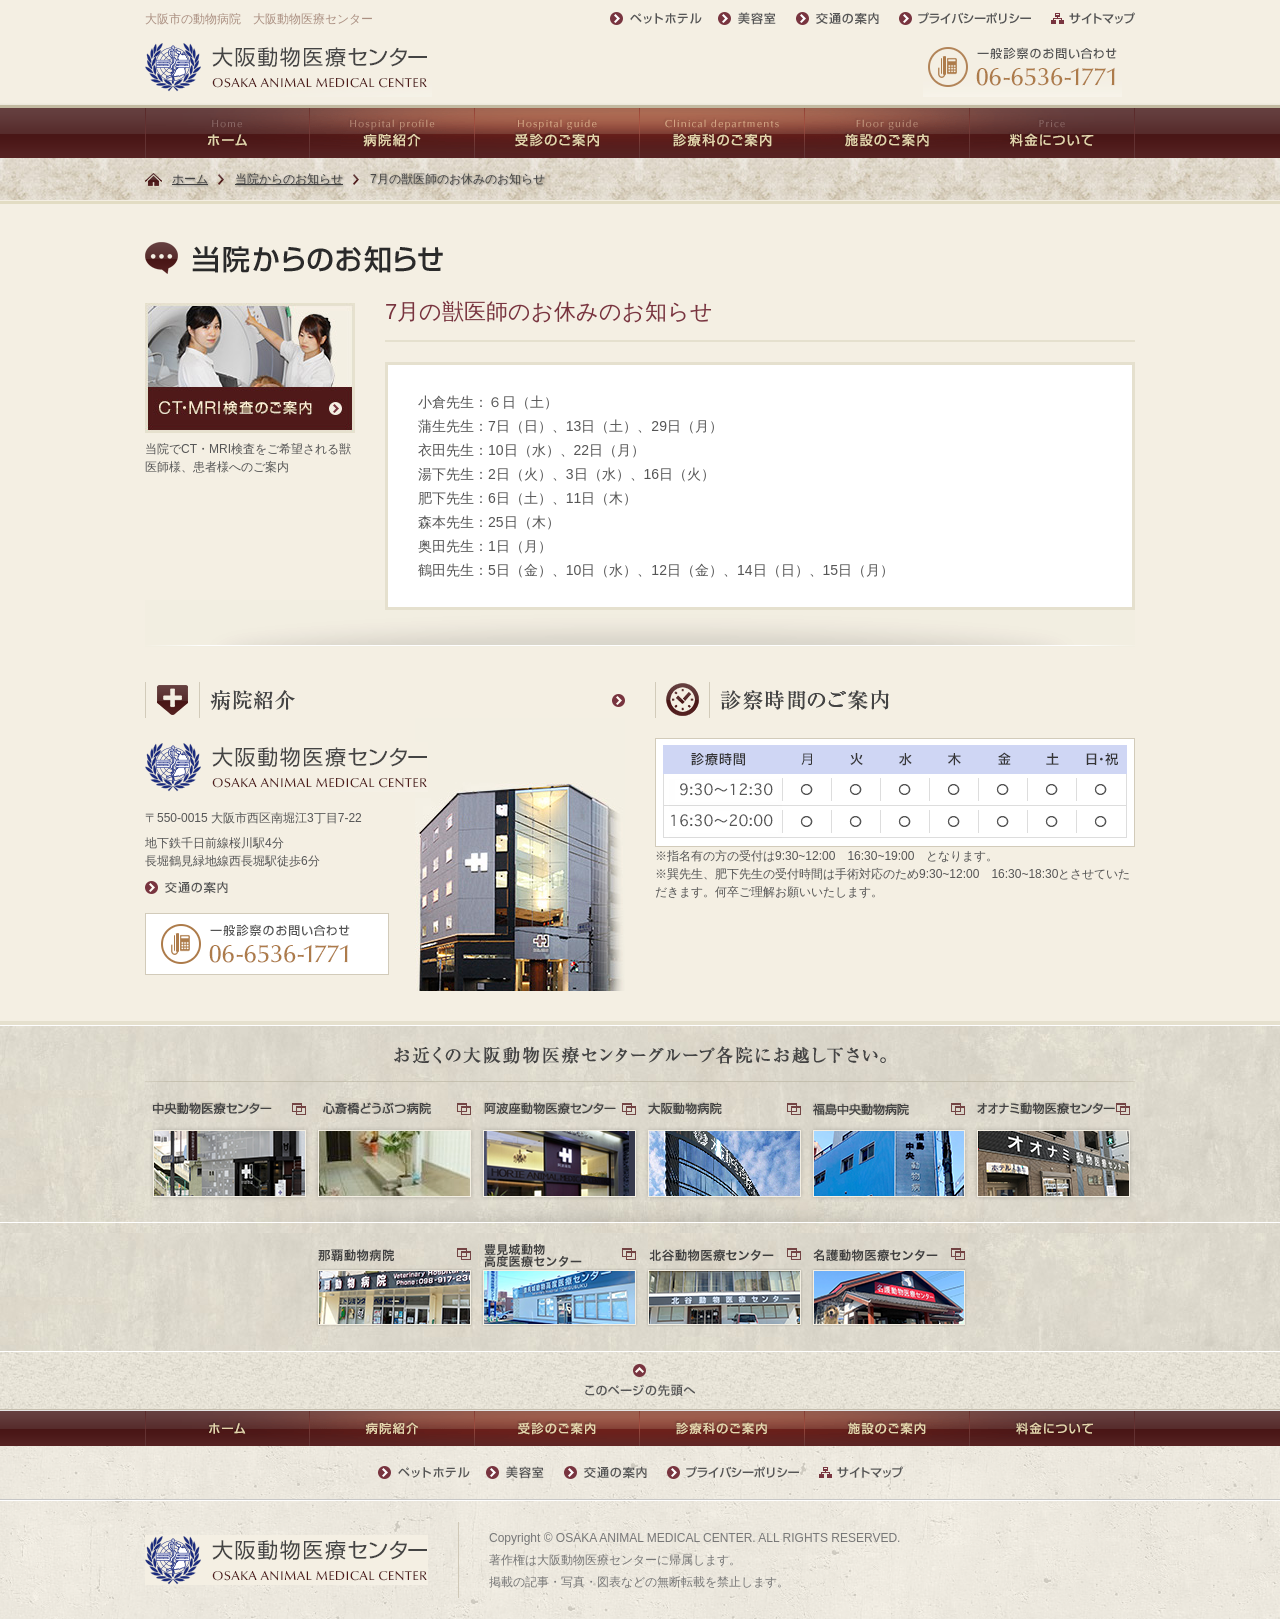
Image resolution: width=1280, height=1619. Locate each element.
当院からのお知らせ (289, 179)
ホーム (190, 179)
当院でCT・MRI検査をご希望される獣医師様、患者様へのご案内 (250, 388)
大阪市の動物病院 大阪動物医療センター (259, 19)
